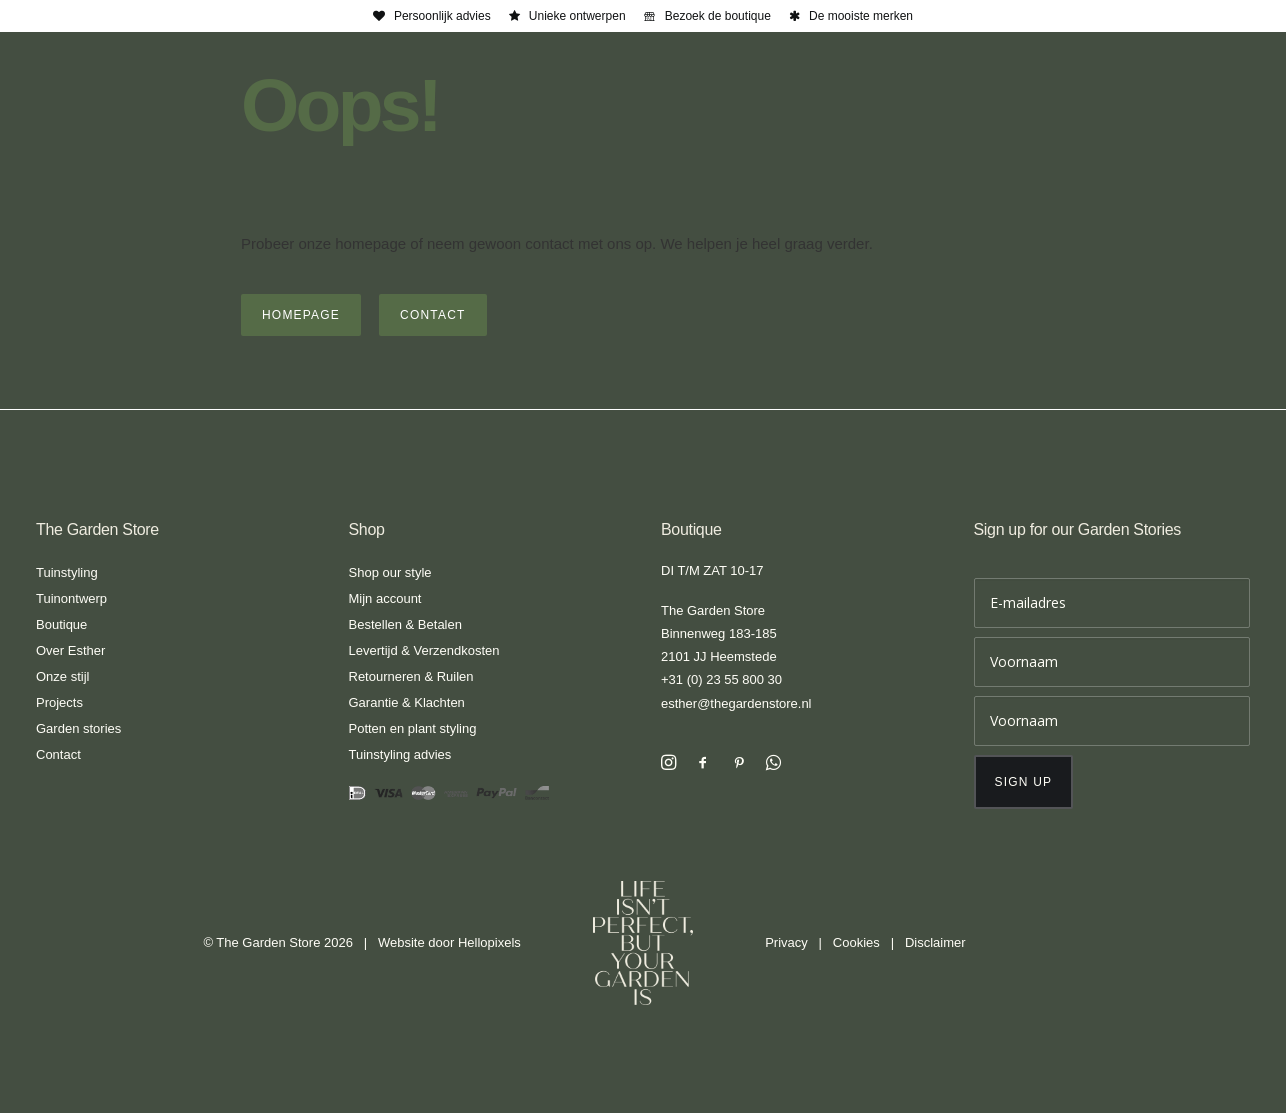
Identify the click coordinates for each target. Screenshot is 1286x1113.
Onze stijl (62, 676)
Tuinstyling (67, 572)
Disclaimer (935, 942)
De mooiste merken (861, 16)
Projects (59, 702)
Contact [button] (433, 315)
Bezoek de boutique (718, 16)
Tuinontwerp (71, 598)
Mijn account (385, 598)
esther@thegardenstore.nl (736, 703)
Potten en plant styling (413, 728)
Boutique (61, 624)
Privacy (786, 942)
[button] (668, 764)
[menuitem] (432, 16)
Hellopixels (489, 942)
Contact (58, 754)
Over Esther (70, 650)
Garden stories (78, 728)
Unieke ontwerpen (577, 16)
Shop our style (390, 572)
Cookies (856, 942)
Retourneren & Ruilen (411, 676)
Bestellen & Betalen (405, 624)
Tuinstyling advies (400, 754)
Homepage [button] (301, 315)
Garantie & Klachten (407, 702)
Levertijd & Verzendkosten (424, 650)
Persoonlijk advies (442, 16)
